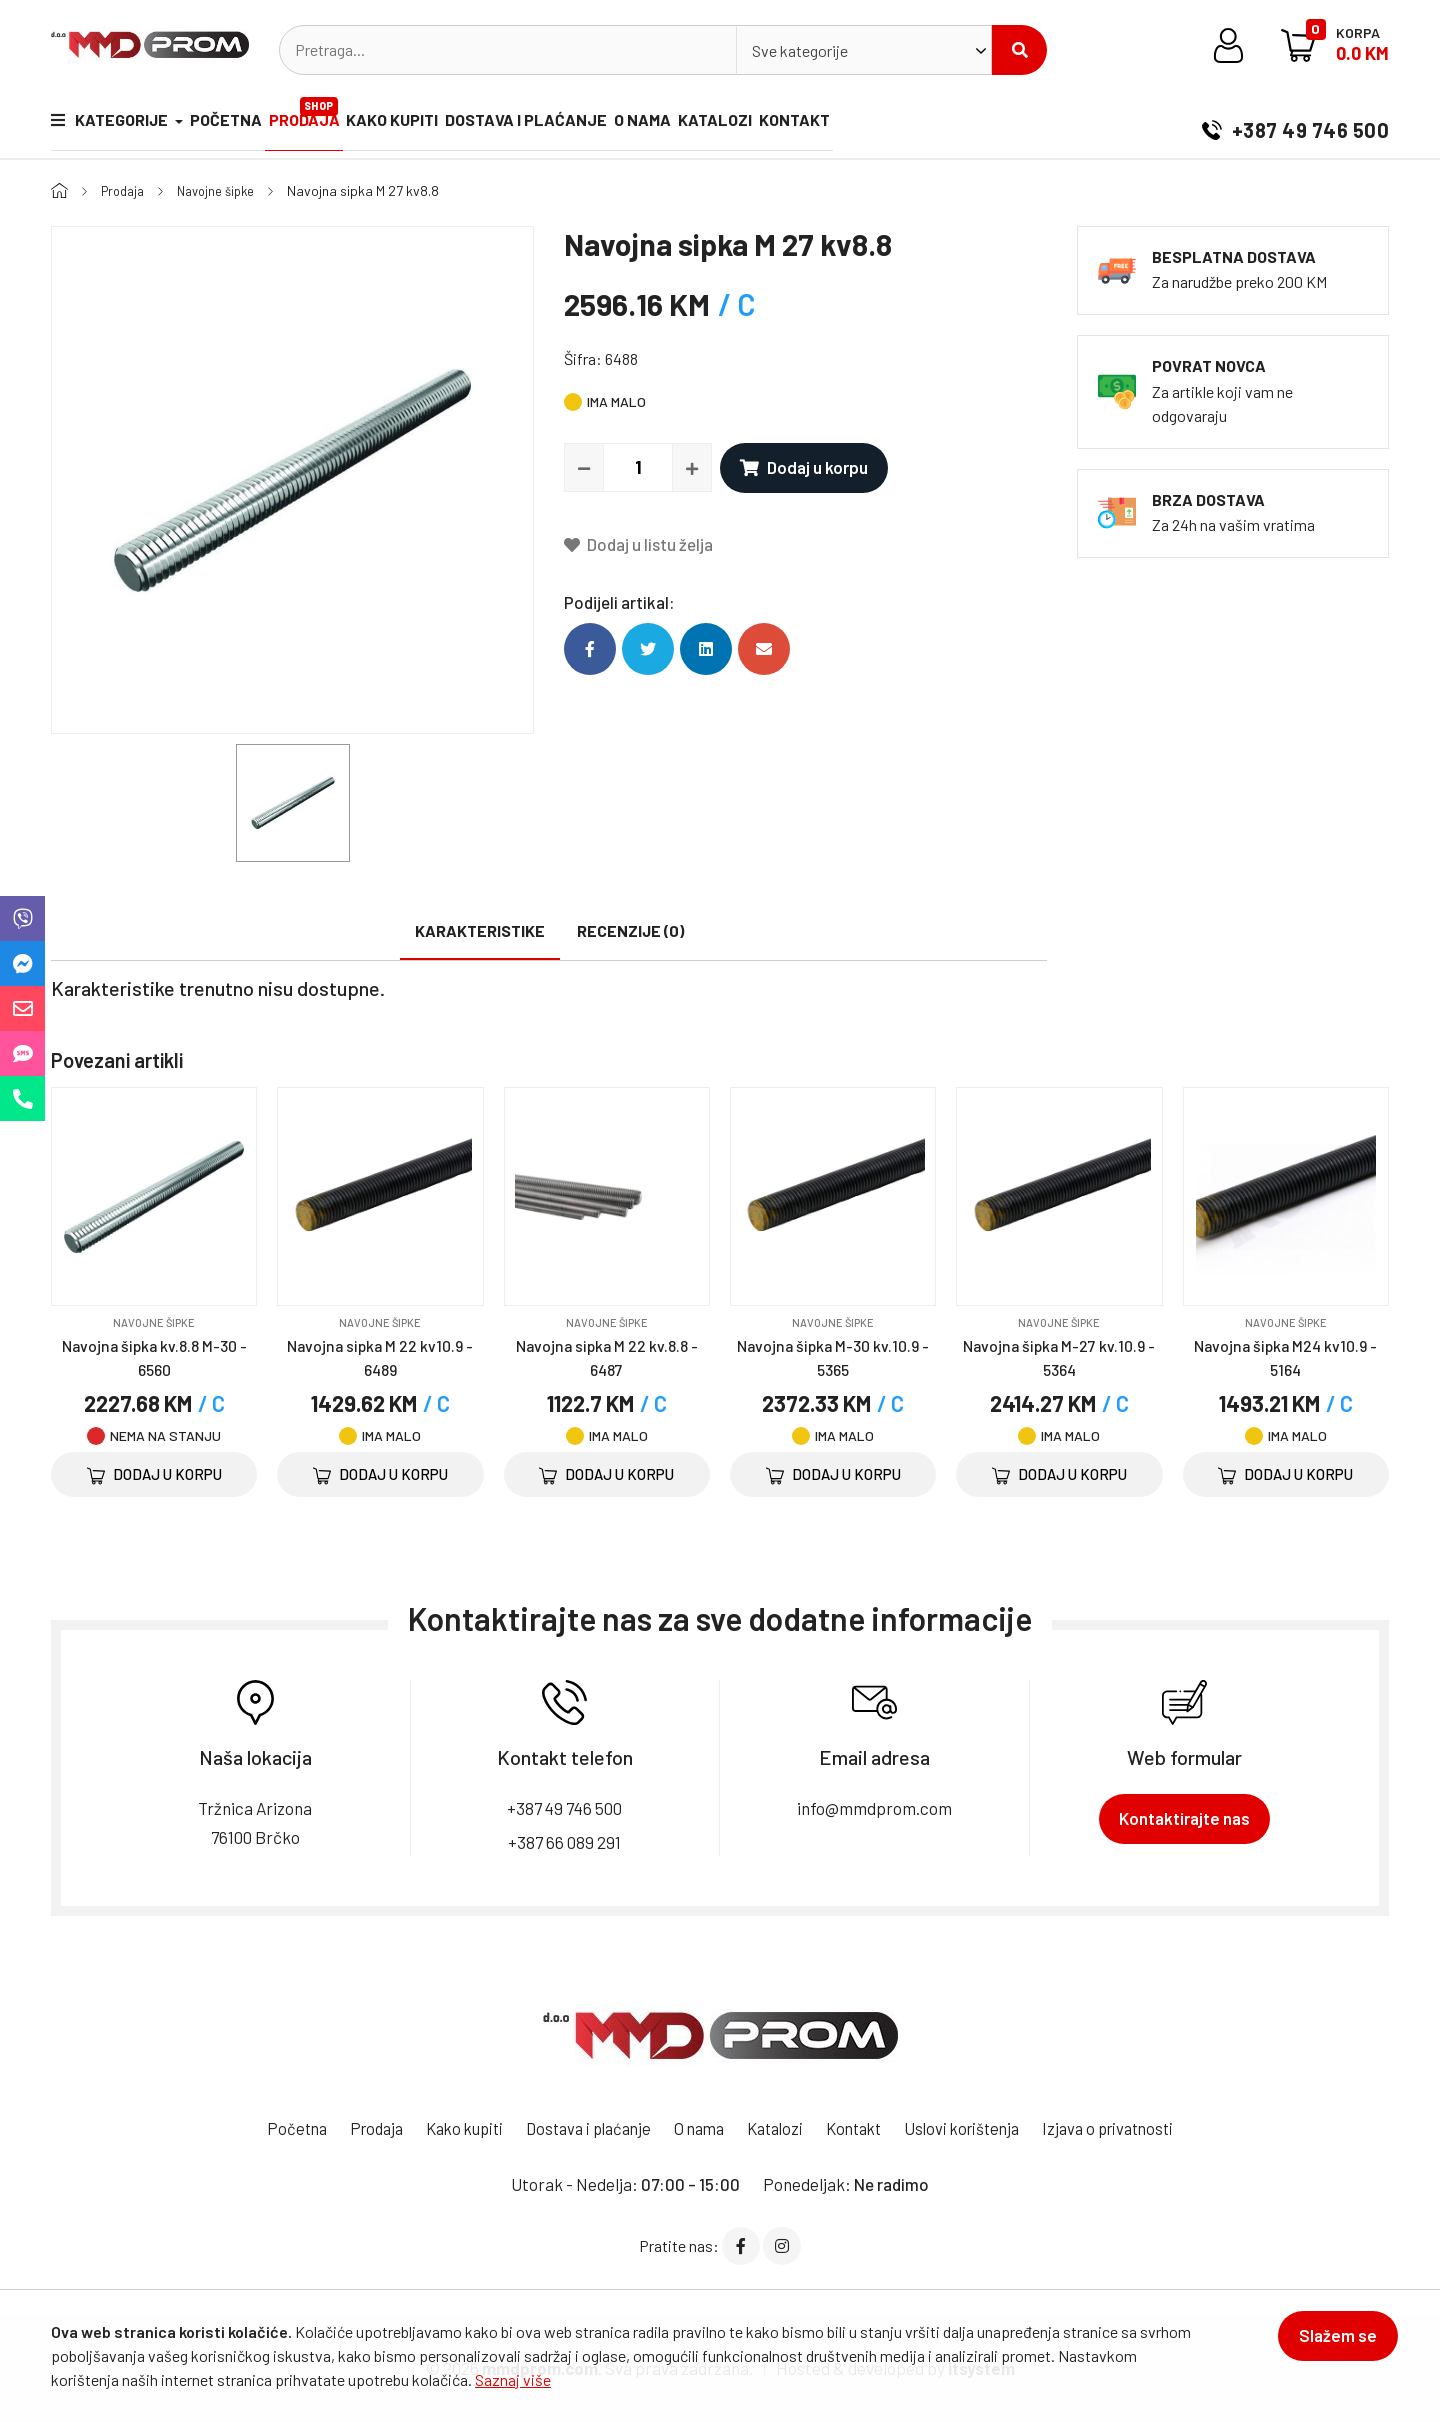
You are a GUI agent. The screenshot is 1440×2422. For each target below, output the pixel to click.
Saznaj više (513, 2379)
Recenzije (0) (630, 930)
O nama (688, 123)
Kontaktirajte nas (1184, 1818)
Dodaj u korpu (804, 467)
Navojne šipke (225, 190)
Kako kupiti (420, 123)
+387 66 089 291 (565, 1840)
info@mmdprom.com (874, 1807)
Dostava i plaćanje (563, 123)
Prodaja (324, 115)
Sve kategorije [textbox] (800, 50)
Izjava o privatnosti (1130, 2128)
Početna (235, 123)
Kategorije (111, 123)
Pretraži (1020, 50)
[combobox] (864, 50)
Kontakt (858, 123)
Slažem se (1329, 2344)
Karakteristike (480, 930)
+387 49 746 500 (1295, 124)
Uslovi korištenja (976, 2128)
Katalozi (770, 123)
